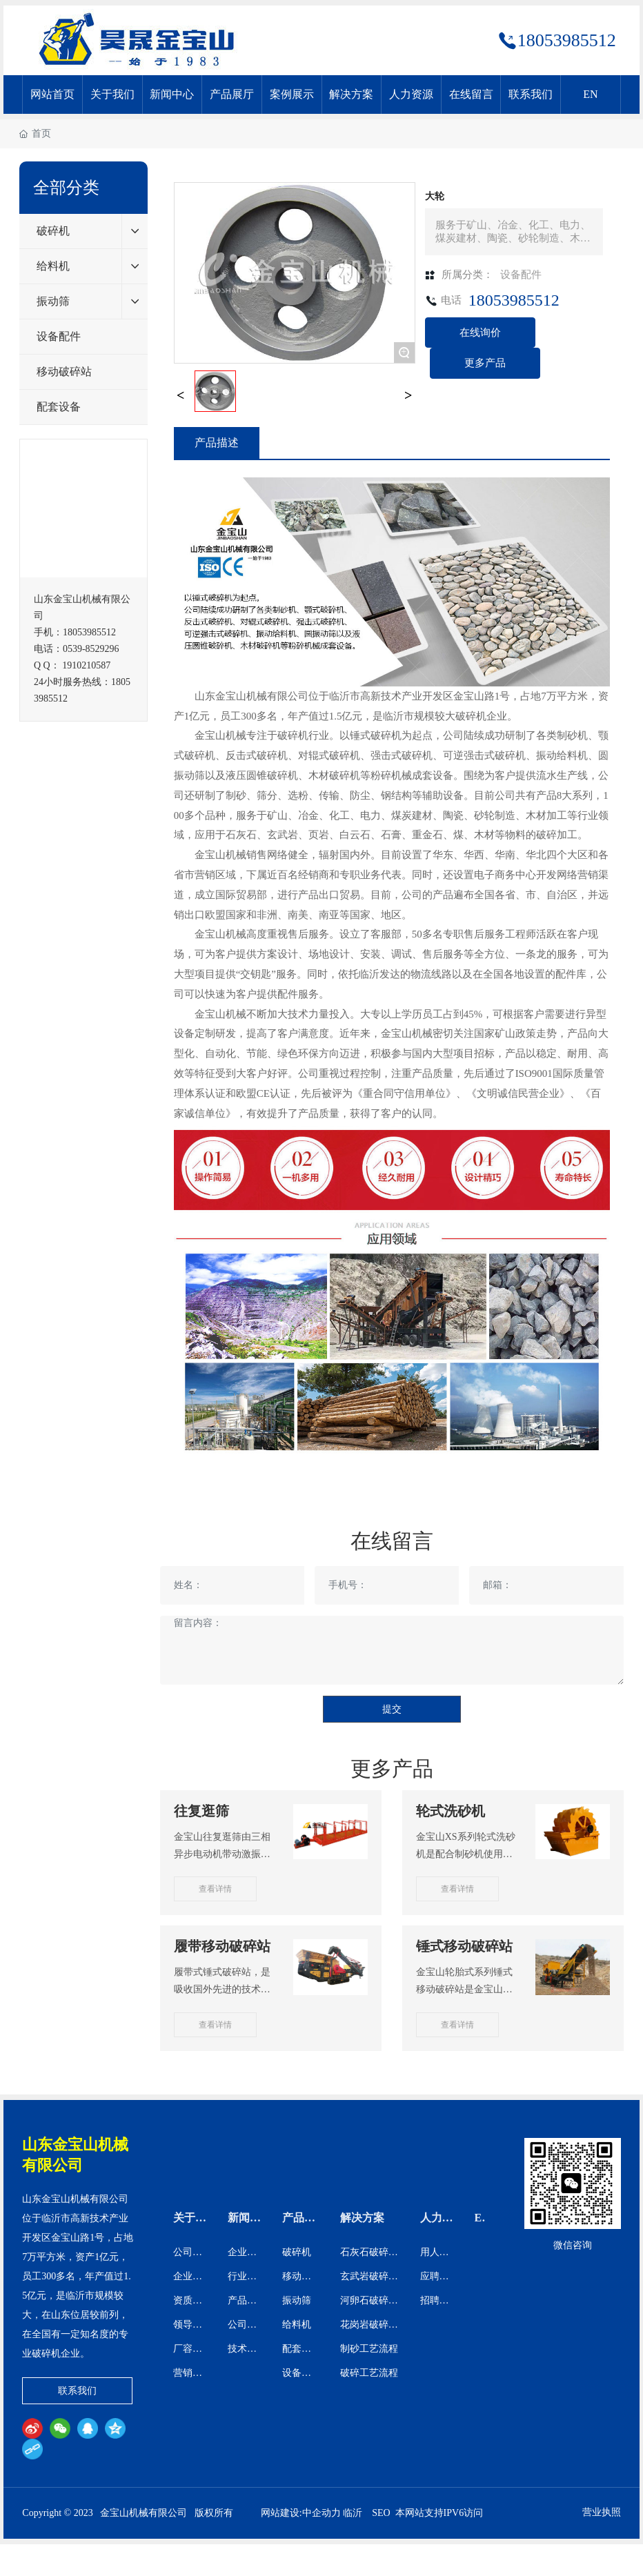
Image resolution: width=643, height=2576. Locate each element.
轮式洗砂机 (450, 1811)
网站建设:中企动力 (301, 2513)
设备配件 (521, 274)
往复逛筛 (201, 1811)
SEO (381, 2513)
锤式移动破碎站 (464, 1946)
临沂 (352, 2513)
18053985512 (566, 40)
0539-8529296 (91, 649)
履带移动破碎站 (222, 1946)
